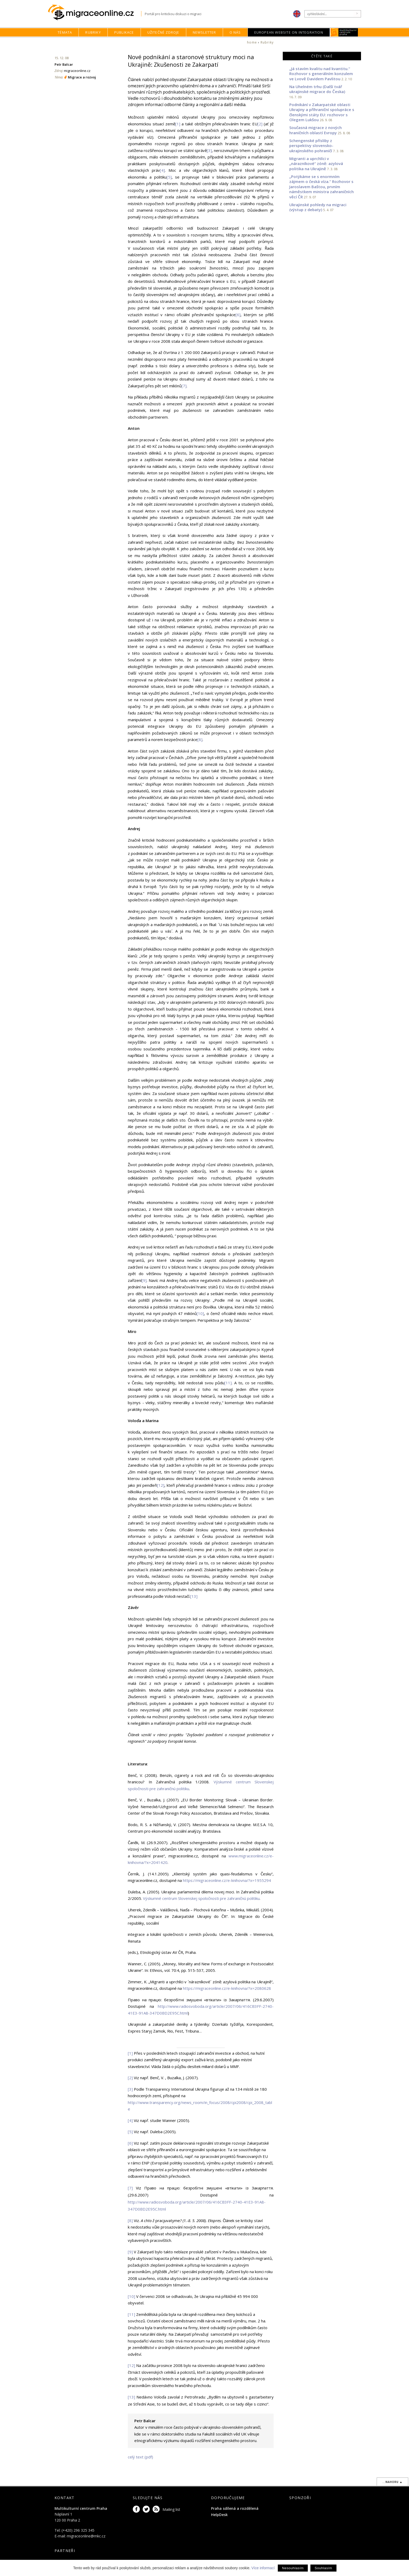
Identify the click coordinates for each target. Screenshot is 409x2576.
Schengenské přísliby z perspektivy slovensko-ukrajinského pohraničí (311, 145)
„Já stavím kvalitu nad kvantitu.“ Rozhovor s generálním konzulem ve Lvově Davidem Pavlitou (321, 73)
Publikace (124, 32)
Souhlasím (323, 2568)
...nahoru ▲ (392, 2482)
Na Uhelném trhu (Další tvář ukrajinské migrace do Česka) (317, 89)
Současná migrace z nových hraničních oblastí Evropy (315, 130)
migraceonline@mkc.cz (86, 2536)
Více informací (263, 2568)
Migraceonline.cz (94, 12)
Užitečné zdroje (163, 32)
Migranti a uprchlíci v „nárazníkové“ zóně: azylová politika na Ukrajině (316, 163)
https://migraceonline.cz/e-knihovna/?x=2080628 (227, 1988)
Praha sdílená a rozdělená (234, 2508)
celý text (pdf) (140, 2456)
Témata (65, 32)
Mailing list (171, 2509)
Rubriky (93, 32)
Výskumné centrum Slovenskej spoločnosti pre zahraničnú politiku (201, 1898)
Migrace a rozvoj (82, 77)
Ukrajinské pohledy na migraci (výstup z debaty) (317, 207)
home (252, 42)
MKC (344, 32)
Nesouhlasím (293, 2568)
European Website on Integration (288, 32)
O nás (235, 32)
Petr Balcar (64, 64)
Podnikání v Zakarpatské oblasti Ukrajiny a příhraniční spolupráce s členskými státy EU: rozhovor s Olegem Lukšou (321, 112)
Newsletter (204, 32)
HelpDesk (219, 2514)
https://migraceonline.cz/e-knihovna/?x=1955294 (227, 1880)
